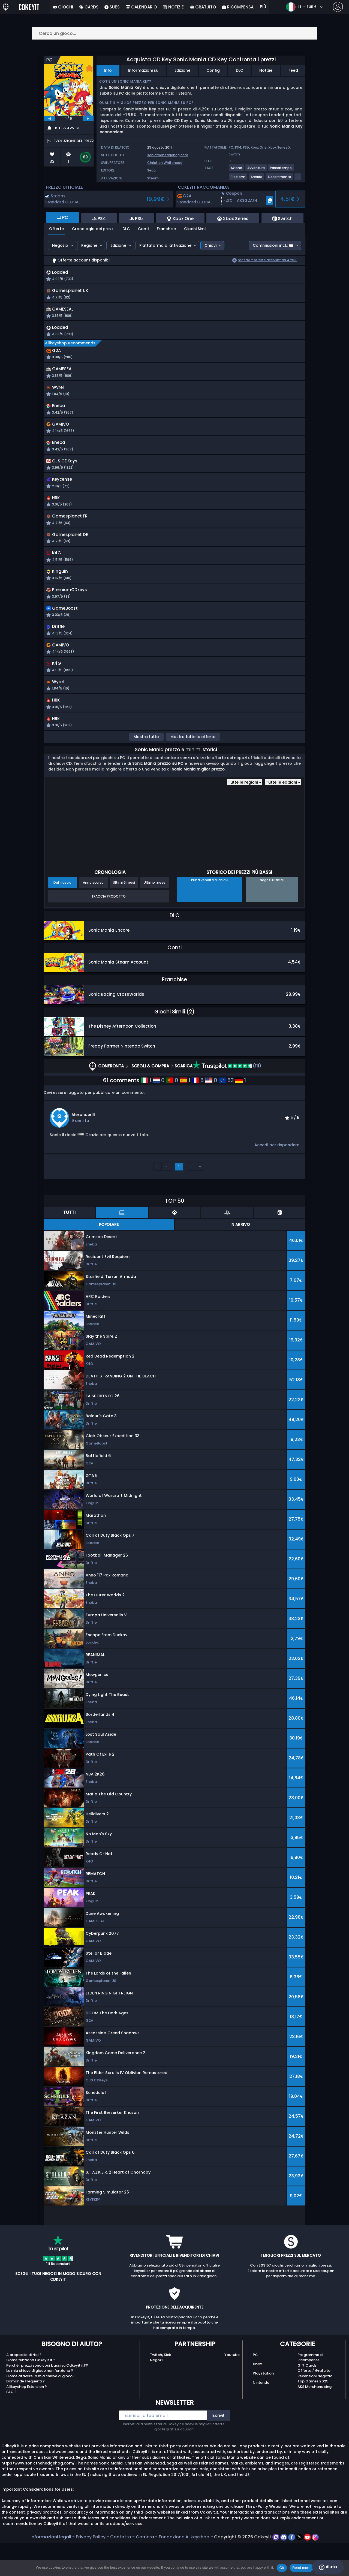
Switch (234, 154)
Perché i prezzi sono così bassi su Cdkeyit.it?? (47, 2398)
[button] (247, 200)
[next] (88, 118)
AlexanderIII (83, 1147)
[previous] (49, 118)
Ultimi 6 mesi (124, 915)
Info (108, 70)
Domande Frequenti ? (25, 2413)
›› (200, 1199)
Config (213, 70)
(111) (226, 1099)
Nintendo (261, 2415)
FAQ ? (11, 2424)
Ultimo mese (155, 915)
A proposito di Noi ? (23, 2387)
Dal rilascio (62, 915)
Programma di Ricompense (310, 2390)
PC (255, 2387)
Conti (143, 228)
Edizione (182, 70)
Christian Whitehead (164, 162)
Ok (281, 2568)
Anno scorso (93, 915)
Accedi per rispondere (276, 1177)
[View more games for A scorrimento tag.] (280, 179)
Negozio (60, 245)
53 (226, 1113)
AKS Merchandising (314, 2419)
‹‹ (158, 1199)
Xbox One (259, 147)
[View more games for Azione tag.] (237, 170)
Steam (153, 178)
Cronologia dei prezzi (93, 228)
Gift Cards (307, 2398)
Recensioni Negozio (314, 2408)
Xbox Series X (279, 147)
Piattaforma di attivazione (165, 245)
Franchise (166, 228)
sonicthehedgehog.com (167, 155)
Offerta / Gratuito (313, 2403)
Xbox (257, 2396)
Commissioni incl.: (273, 245)
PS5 (246, 147)
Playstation (263, 2406)
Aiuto (328, 2567)
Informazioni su (143, 70)
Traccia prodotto (108, 929)
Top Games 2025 (312, 2413)
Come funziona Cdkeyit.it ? (30, 2392)
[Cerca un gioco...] (174, 33)
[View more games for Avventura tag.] (256, 170)
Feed (293, 70)
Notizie (265, 70)
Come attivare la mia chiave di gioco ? (41, 2408)
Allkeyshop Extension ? (26, 2419)
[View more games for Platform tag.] (238, 179)
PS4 (238, 147)
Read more (301, 2568)
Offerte (56, 228)
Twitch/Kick (160, 2387)
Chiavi (210, 245)
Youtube (232, 2387)
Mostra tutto (146, 769)
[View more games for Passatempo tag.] (281, 170)
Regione (89, 245)
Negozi (156, 2392)
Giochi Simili (195, 228)
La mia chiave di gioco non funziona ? (39, 2403)
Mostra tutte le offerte (192, 769)
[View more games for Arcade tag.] (257, 179)
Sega (151, 170)
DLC (239, 70)
